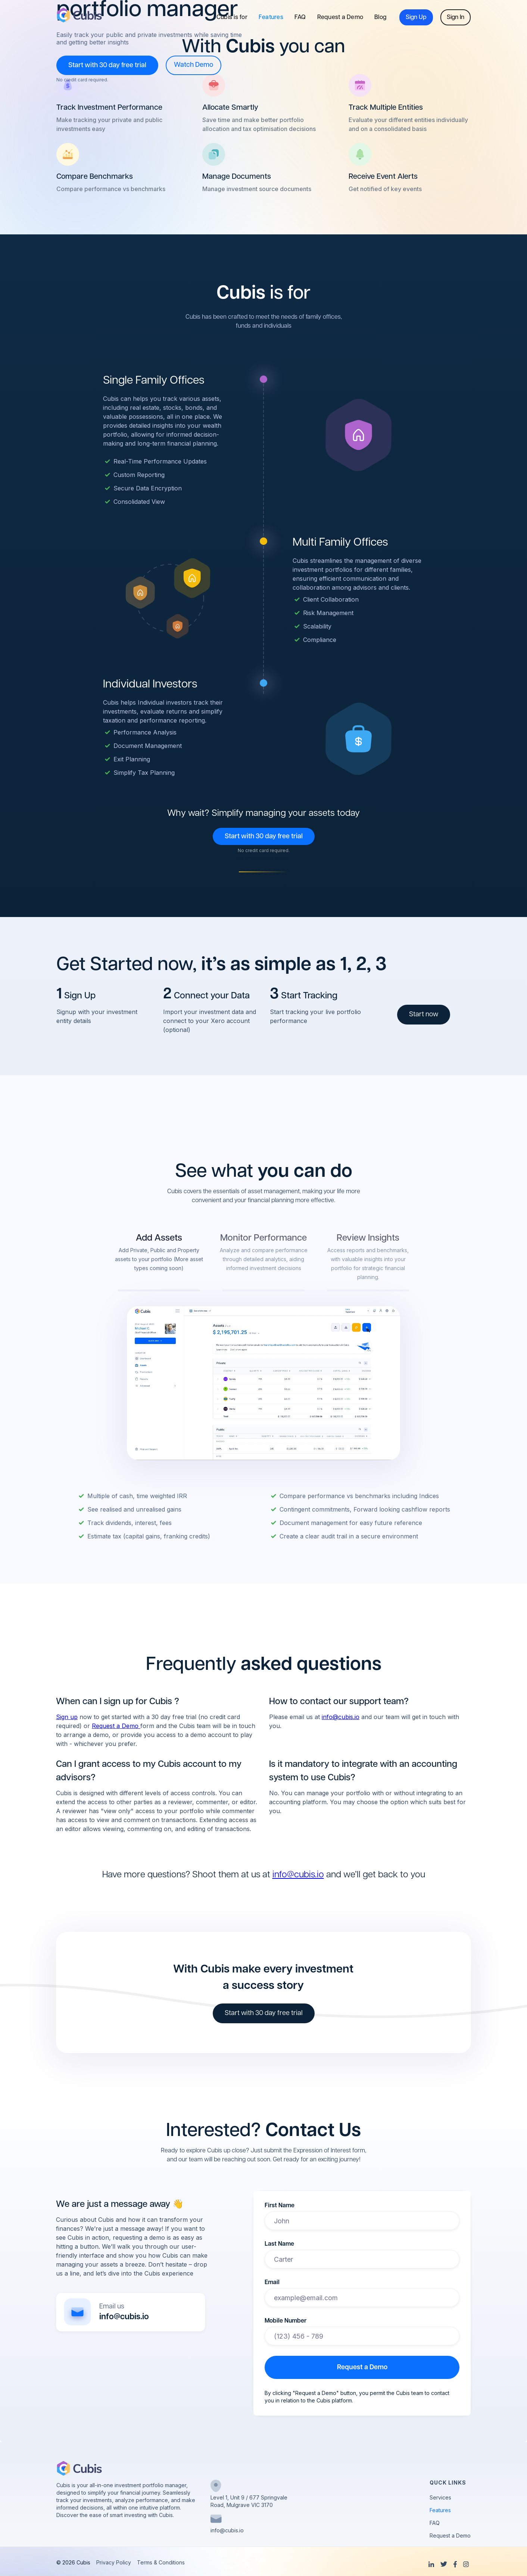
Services (440, 2498)
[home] (79, 15)
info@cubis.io (340, 1717)
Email (272, 2283)
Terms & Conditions (161, 2563)
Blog (380, 18)
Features (271, 18)
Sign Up (416, 18)
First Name (279, 2206)
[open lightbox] (193, 65)
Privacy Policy (113, 2563)
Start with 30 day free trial (107, 65)
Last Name (279, 2244)
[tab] (159, 1261)
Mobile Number (285, 2321)
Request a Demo (340, 18)
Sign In (455, 18)
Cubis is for (231, 18)
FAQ (300, 18)
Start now (423, 1014)
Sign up (67, 1717)
